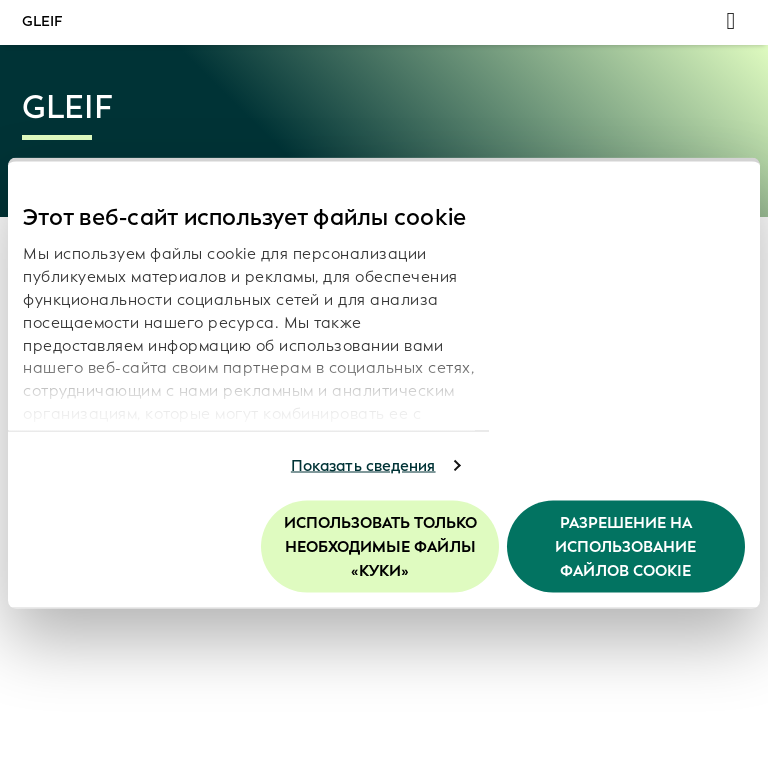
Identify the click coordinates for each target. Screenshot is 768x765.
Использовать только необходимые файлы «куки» (380, 546)
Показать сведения (363, 466)
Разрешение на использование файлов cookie (625, 546)
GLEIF (42, 21)
